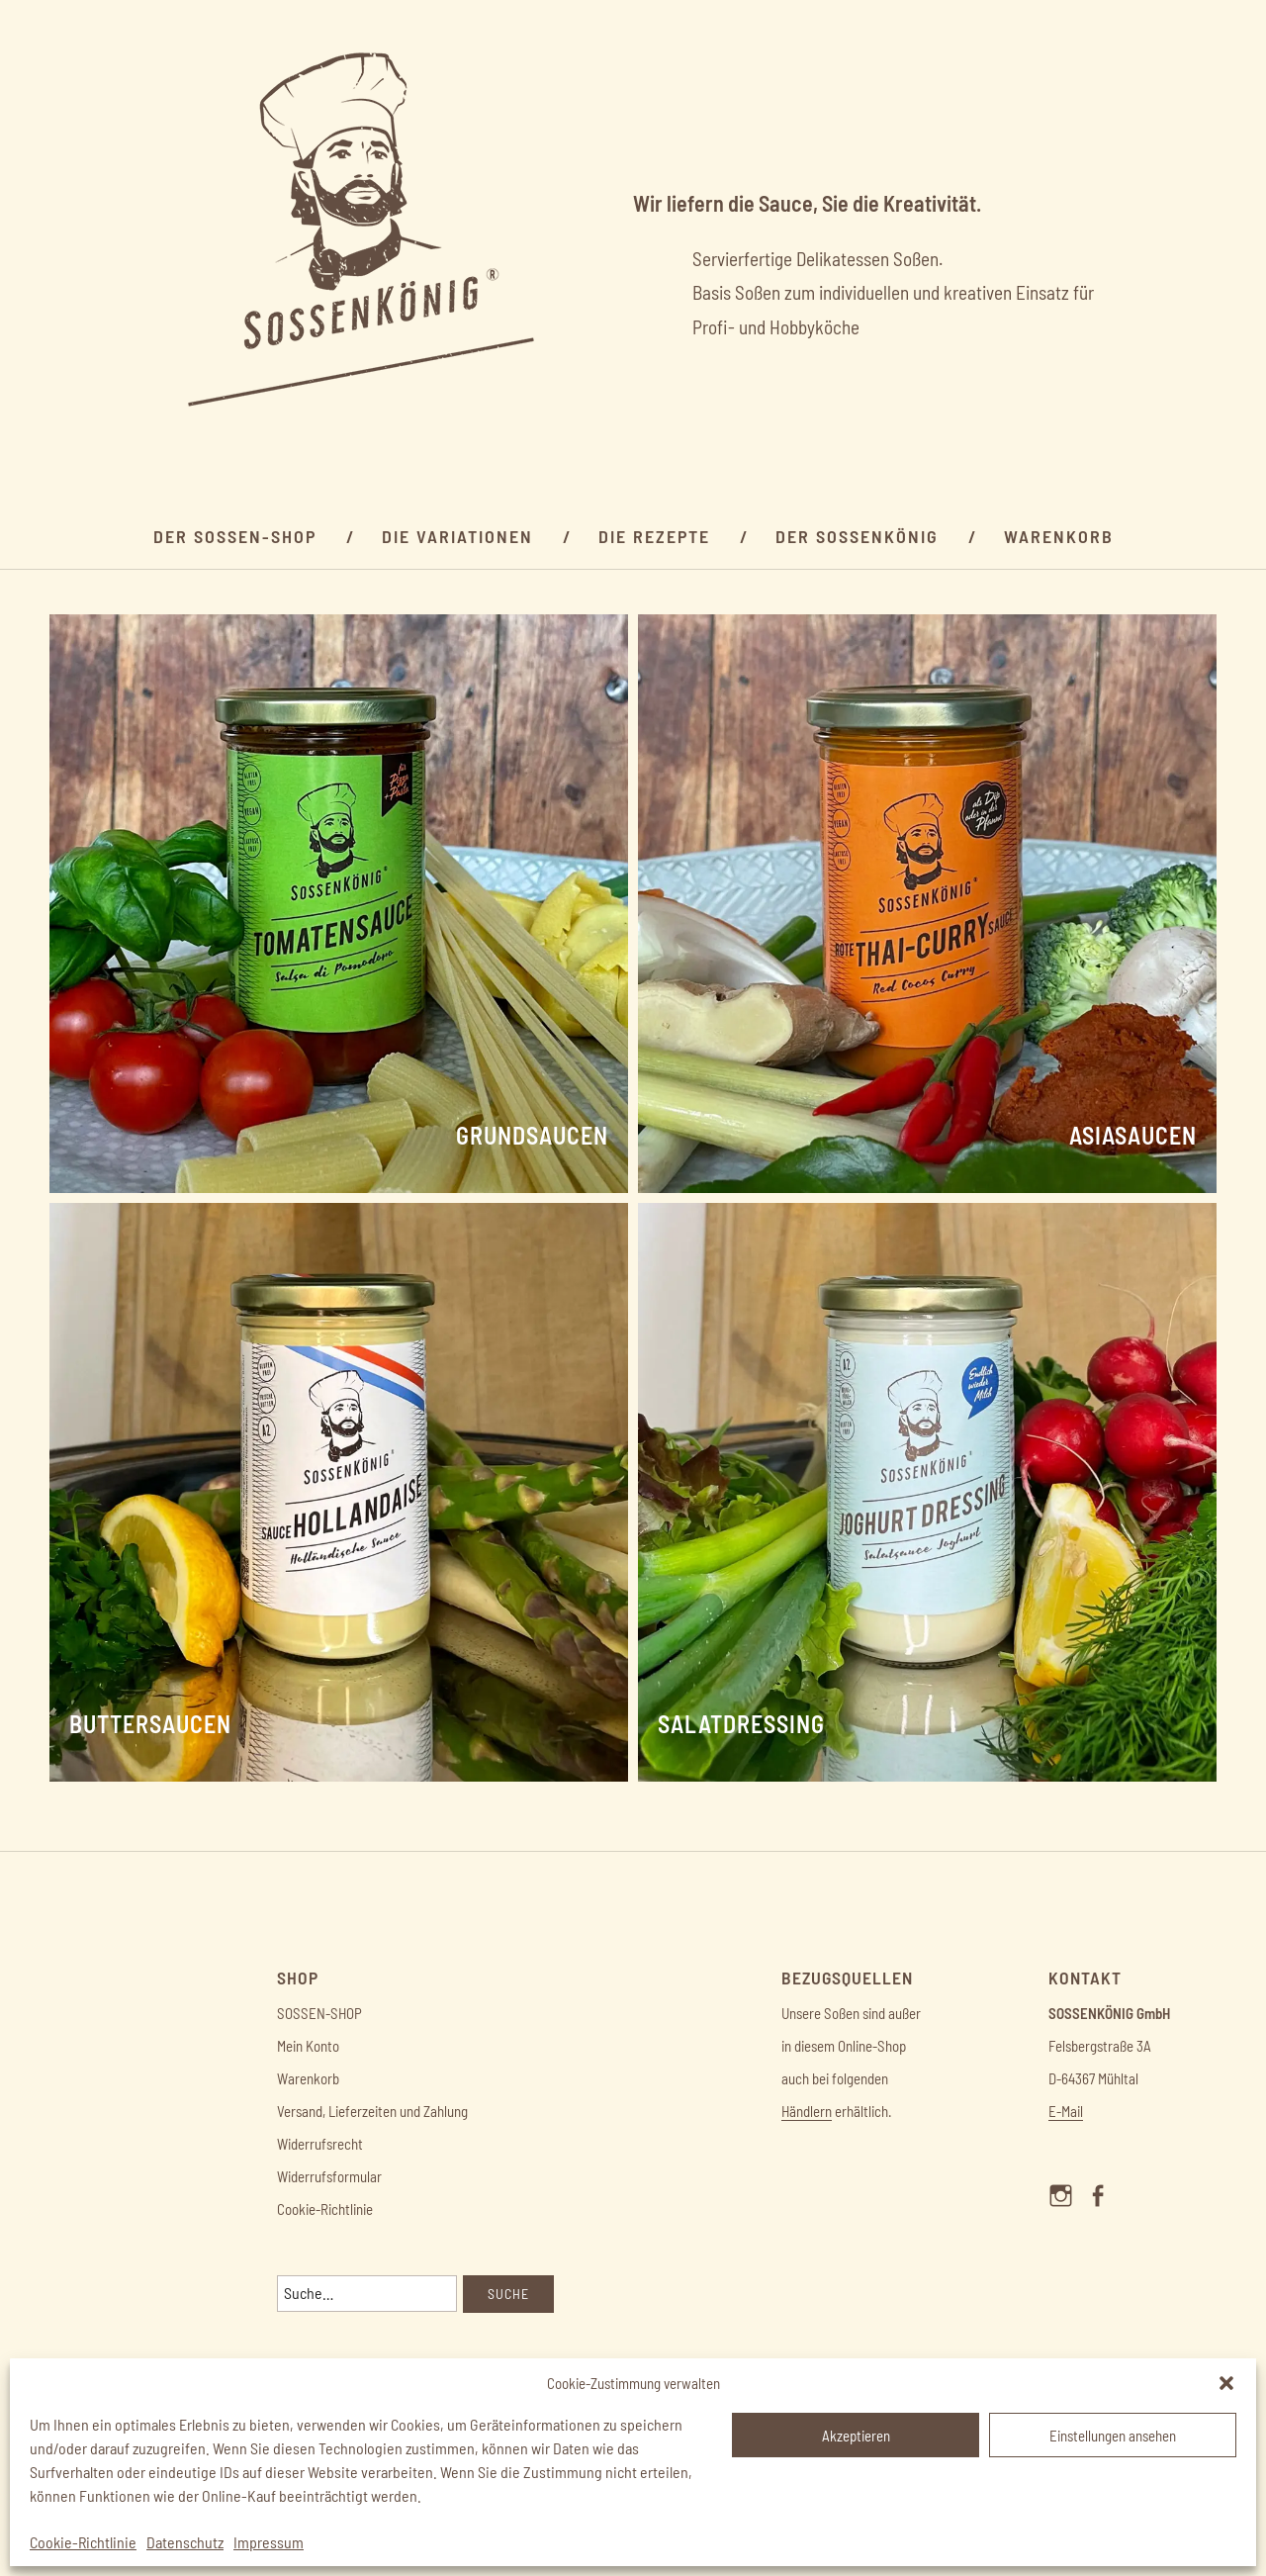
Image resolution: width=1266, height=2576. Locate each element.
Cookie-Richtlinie (83, 2541)
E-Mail (1065, 2111)
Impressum (268, 2541)
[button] (1226, 2383)
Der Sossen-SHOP (234, 536)
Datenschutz (185, 2541)
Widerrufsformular (329, 2176)
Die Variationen (457, 536)
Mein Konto (308, 2046)
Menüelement (1066, 2213)
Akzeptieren (856, 2435)
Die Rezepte (654, 536)
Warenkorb (1059, 536)
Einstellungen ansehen (1112, 2435)
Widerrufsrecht (320, 2144)
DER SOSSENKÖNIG (857, 536)
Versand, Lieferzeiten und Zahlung (372, 2111)
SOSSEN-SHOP (319, 2013)
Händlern (806, 2111)
